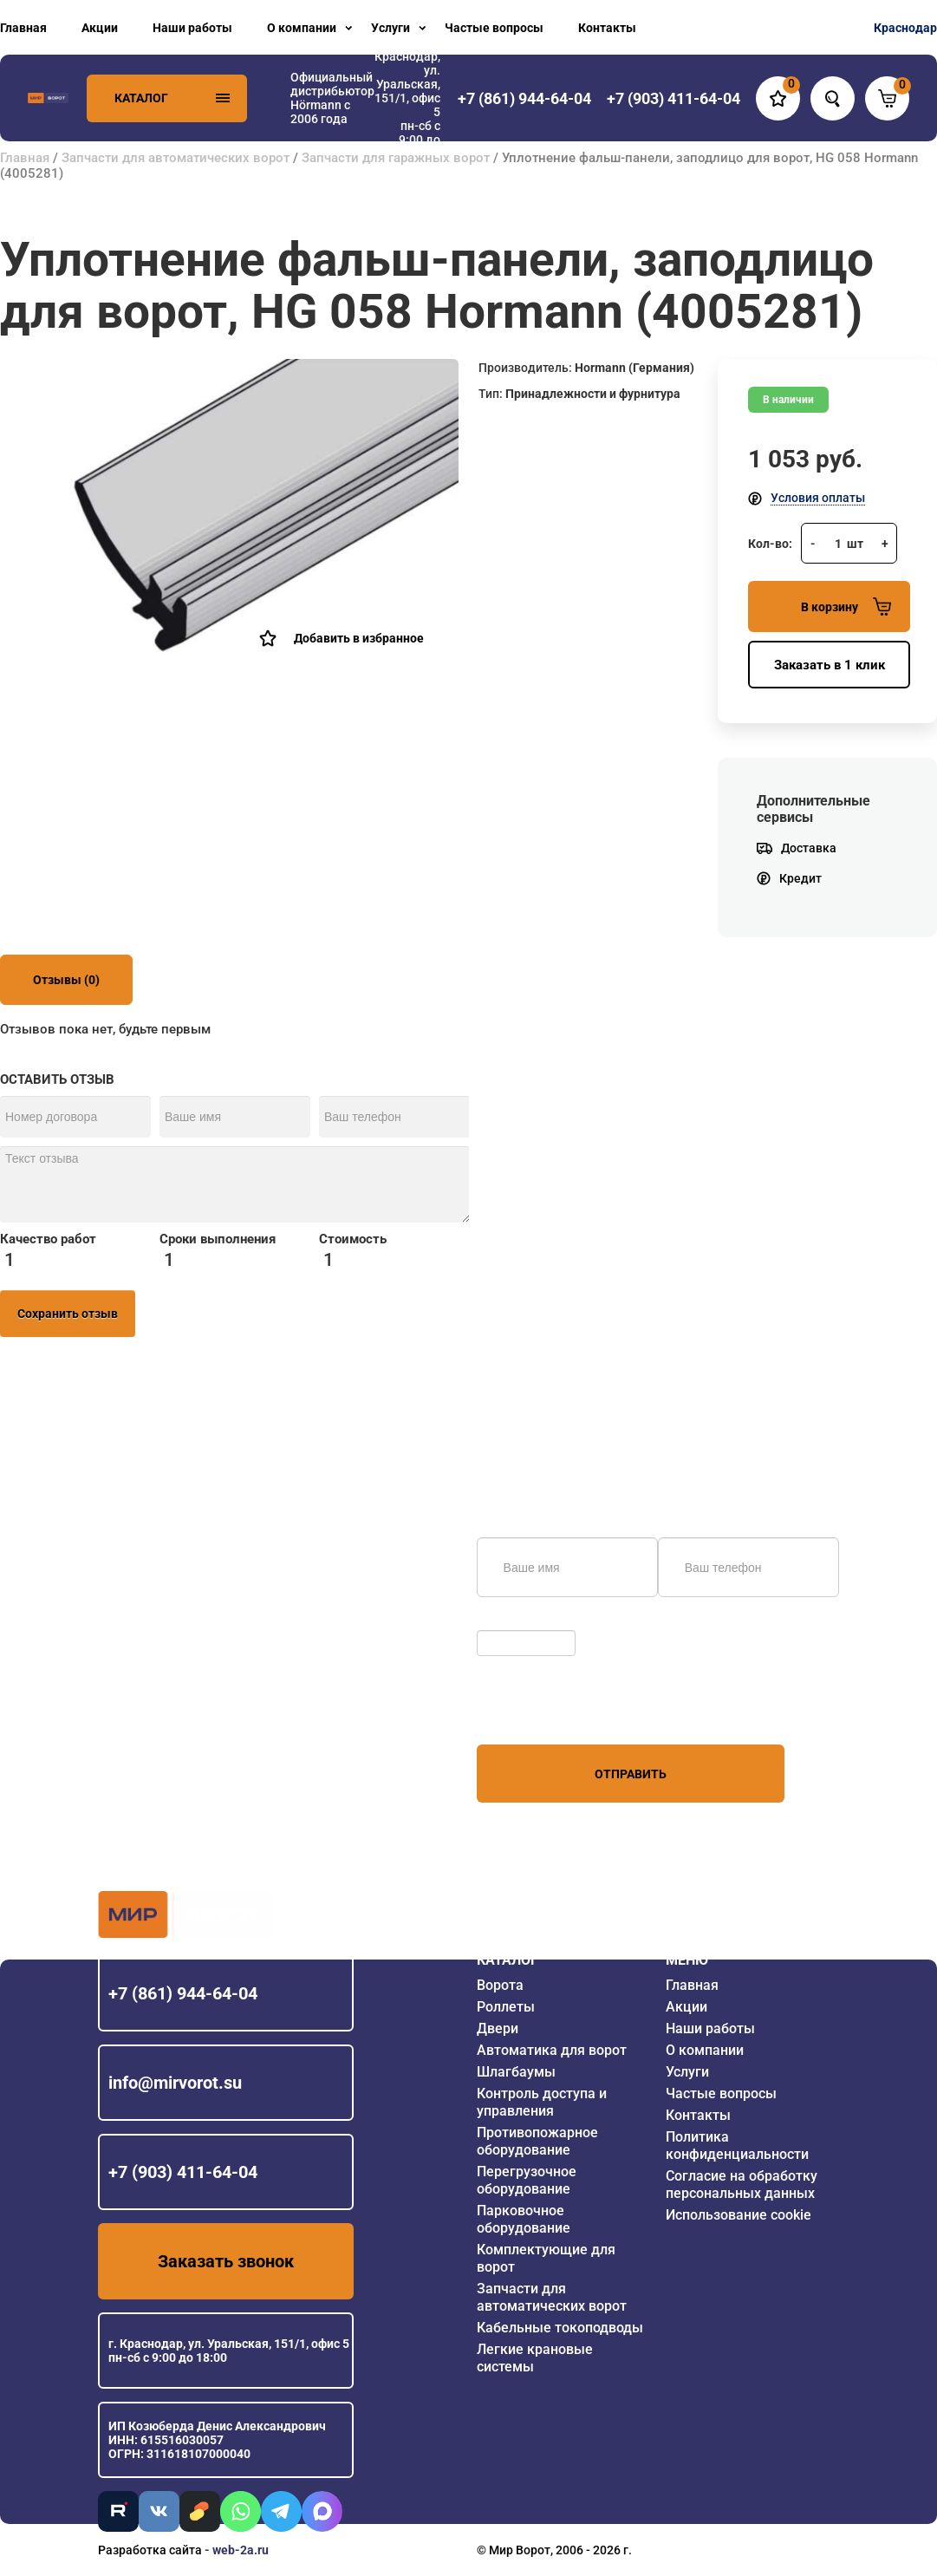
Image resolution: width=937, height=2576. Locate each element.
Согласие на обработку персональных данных (741, 2184)
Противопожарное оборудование (537, 2141)
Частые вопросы (494, 28)
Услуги (390, 28)
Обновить (509, 1621)
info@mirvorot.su (175, 2082)
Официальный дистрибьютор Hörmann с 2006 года (332, 98)
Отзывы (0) (66, 980)
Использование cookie (738, 2215)
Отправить (631, 1774)
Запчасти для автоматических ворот (176, 158)
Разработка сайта (150, 2550)
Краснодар (905, 28)
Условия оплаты (818, 498)
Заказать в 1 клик (829, 665)
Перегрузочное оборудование (526, 2180)
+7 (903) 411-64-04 (182, 2172)
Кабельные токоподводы (560, 2327)
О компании (301, 28)
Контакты (607, 28)
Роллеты (506, 2007)
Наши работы (192, 28)
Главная (23, 28)
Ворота (500, 1985)
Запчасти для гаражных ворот (396, 158)
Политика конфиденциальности (737, 2145)
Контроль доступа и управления (542, 2102)
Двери (497, 2028)
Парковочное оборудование (523, 2219)
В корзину (846, 606)
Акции (99, 28)
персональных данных (542, 1711)
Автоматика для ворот (552, 2050)
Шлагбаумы (516, 2072)
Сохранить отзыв (67, 1314)
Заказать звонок (226, 2261)
